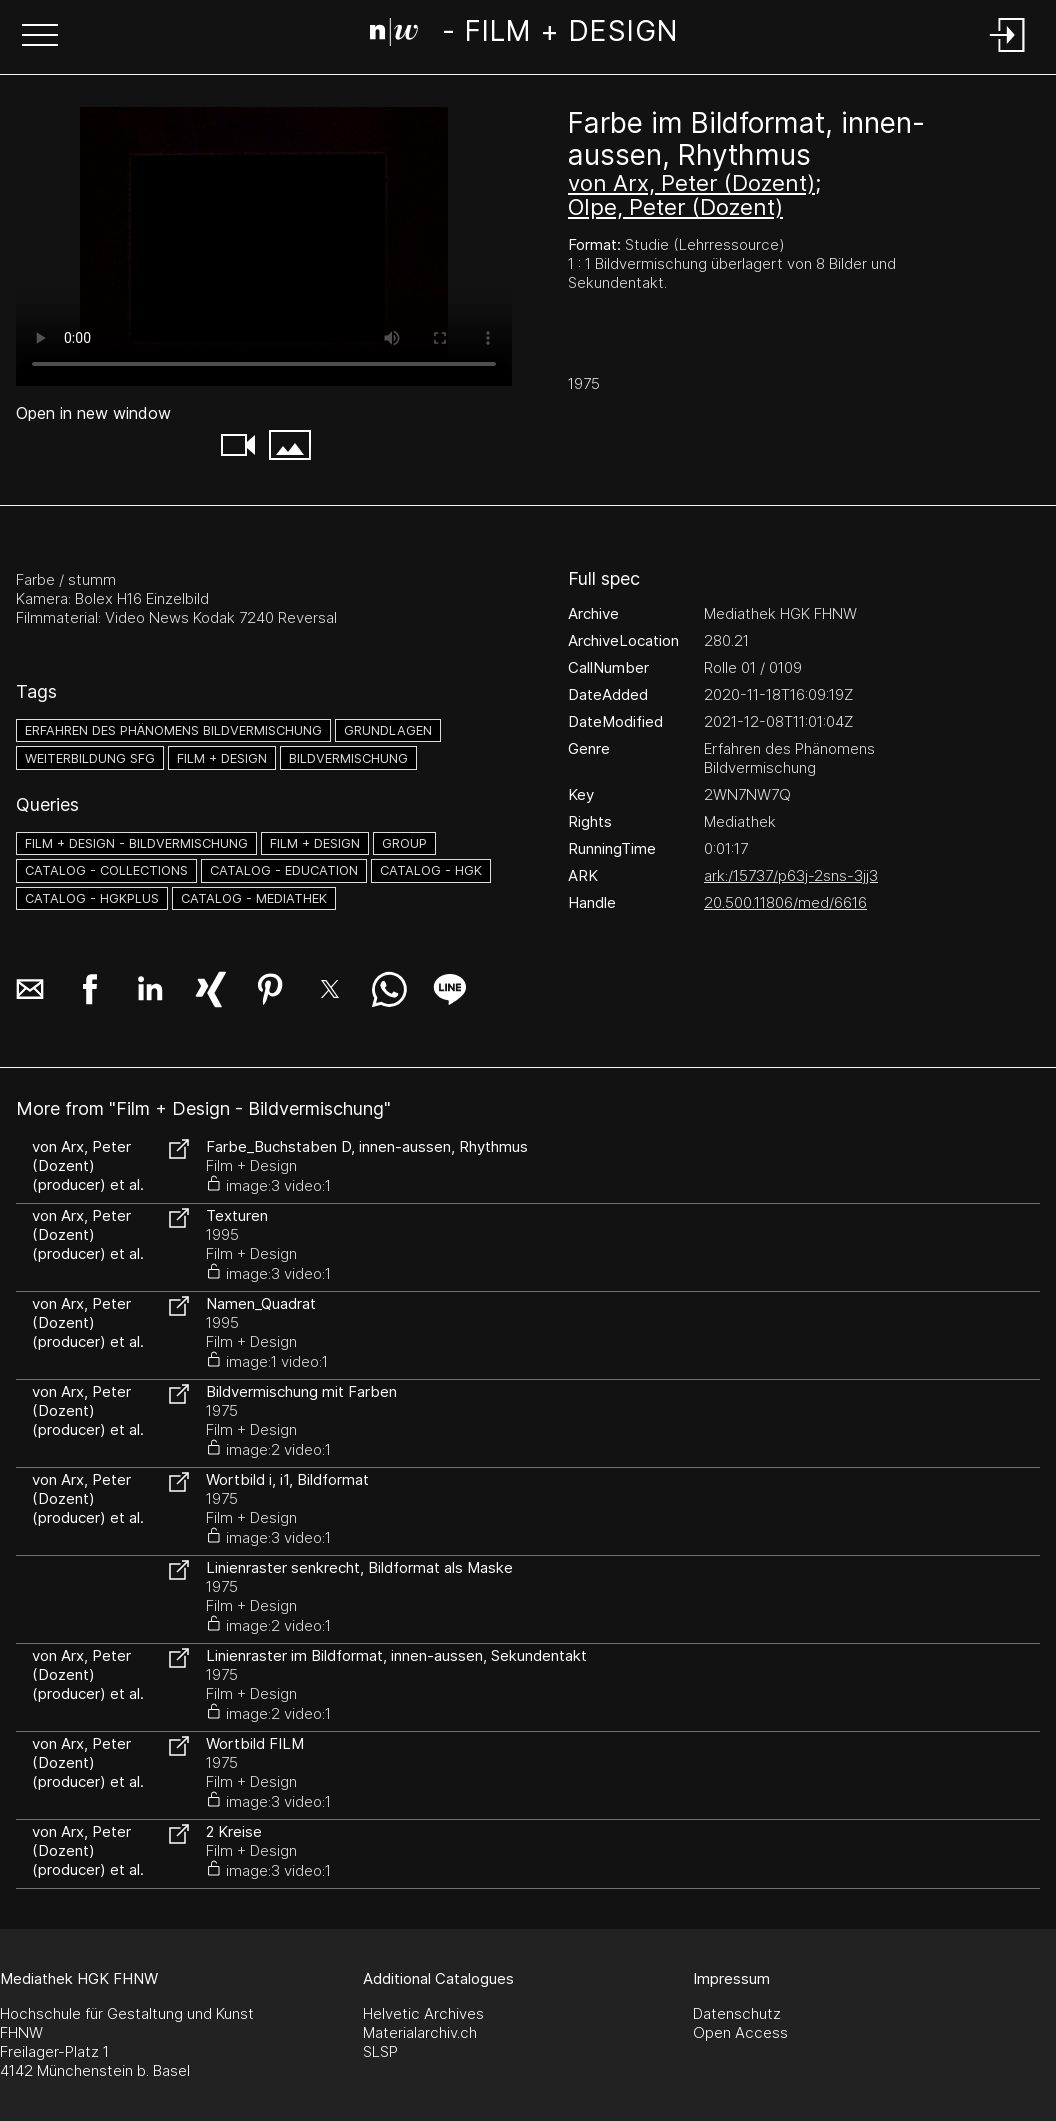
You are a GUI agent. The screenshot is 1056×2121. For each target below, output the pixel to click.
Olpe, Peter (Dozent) (675, 207)
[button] (40, 37)
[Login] (1008, 53)
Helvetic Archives (423, 2013)
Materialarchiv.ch (420, 2032)
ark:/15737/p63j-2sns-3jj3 (791, 875)
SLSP (380, 2051)
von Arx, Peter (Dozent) (691, 183)
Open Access (740, 2032)
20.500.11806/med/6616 (785, 902)
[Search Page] (523, 35)
